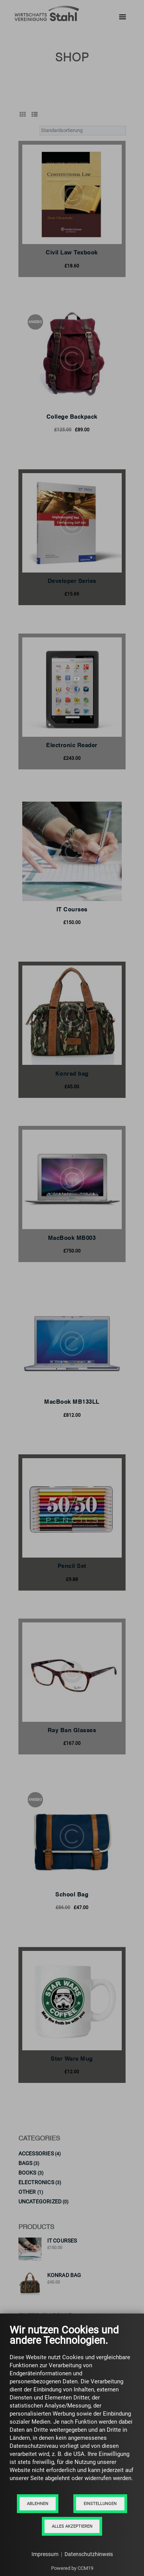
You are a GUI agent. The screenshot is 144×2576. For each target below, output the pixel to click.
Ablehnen (37, 2503)
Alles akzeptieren (72, 2526)
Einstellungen (100, 2503)
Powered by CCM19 (72, 2568)
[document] (72, 2408)
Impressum (44, 2554)
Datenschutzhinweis (89, 2554)
